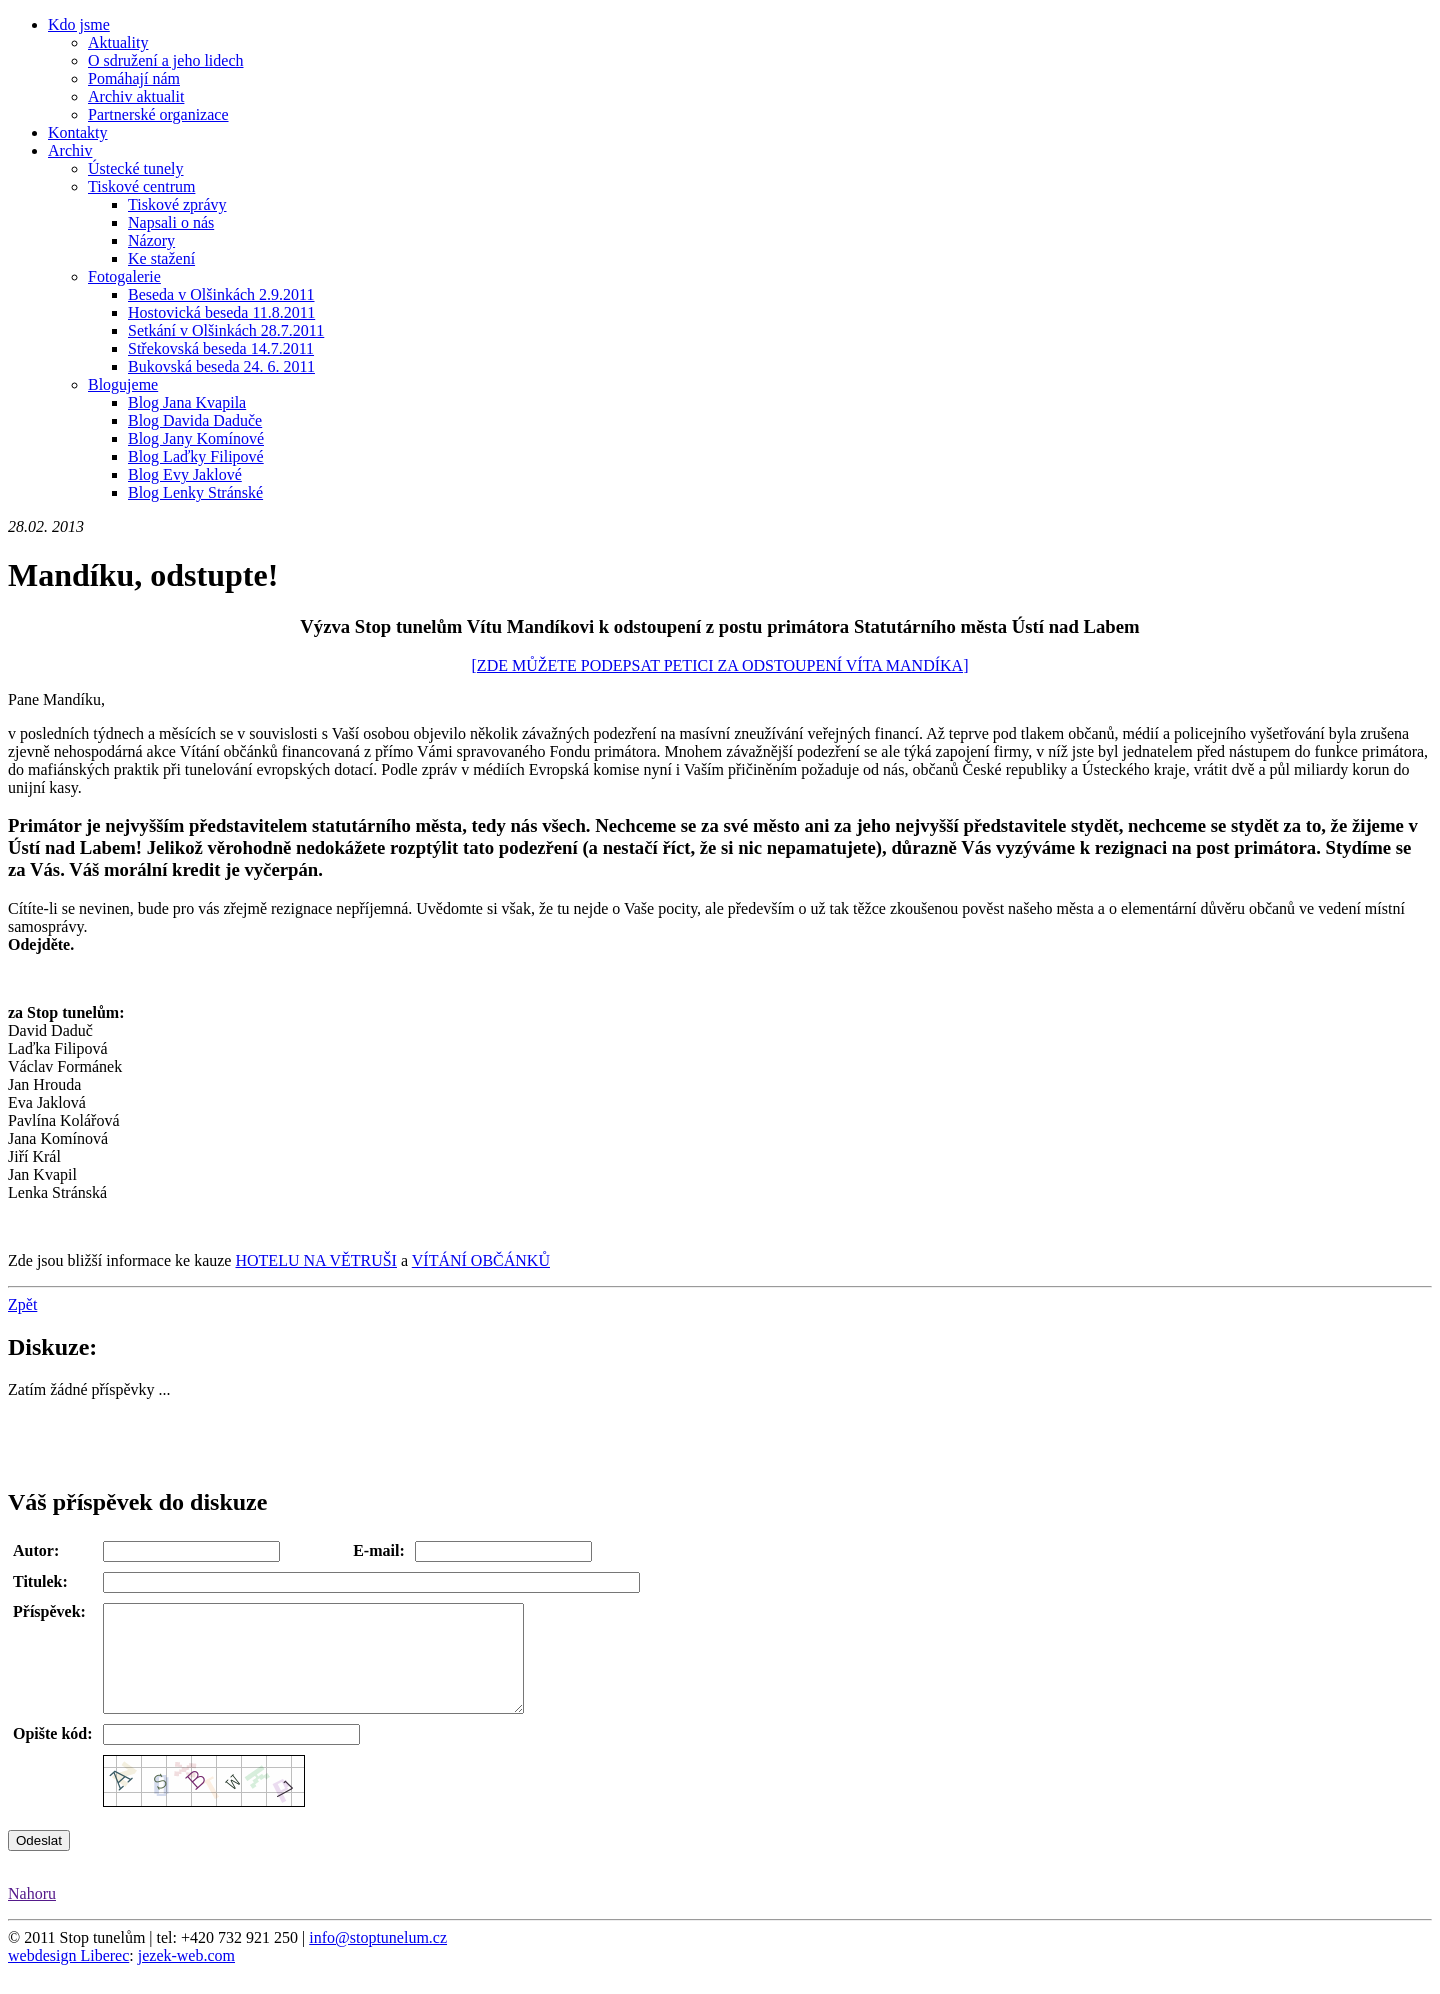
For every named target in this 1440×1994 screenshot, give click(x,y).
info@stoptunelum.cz (378, 1958)
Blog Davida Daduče (195, 420)
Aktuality (118, 42)
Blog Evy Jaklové (185, 474)
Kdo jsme (79, 24)
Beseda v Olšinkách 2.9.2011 (221, 294)
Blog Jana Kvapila (187, 402)
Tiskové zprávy (177, 204)
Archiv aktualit (136, 96)
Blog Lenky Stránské (195, 492)
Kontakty (78, 132)
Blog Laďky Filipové (196, 456)
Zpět (22, 1304)
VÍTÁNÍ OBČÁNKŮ (481, 1260)
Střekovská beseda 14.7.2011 (221, 348)
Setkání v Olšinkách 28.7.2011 (226, 330)
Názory (151, 240)
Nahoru (32, 1914)
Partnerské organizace (158, 114)
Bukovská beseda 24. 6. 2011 (221, 366)
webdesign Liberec (68, 1976)
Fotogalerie (124, 276)
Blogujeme (123, 384)
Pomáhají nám (134, 78)
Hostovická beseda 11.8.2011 (221, 312)
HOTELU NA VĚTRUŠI (315, 1260)
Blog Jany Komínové (196, 438)
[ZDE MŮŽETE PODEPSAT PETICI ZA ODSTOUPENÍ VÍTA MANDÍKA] (720, 665)
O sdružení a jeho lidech (166, 60)
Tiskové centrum (141, 186)
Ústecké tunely (136, 168)
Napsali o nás (171, 222)
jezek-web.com (186, 1976)
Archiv (70, 150)
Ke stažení (161, 258)
